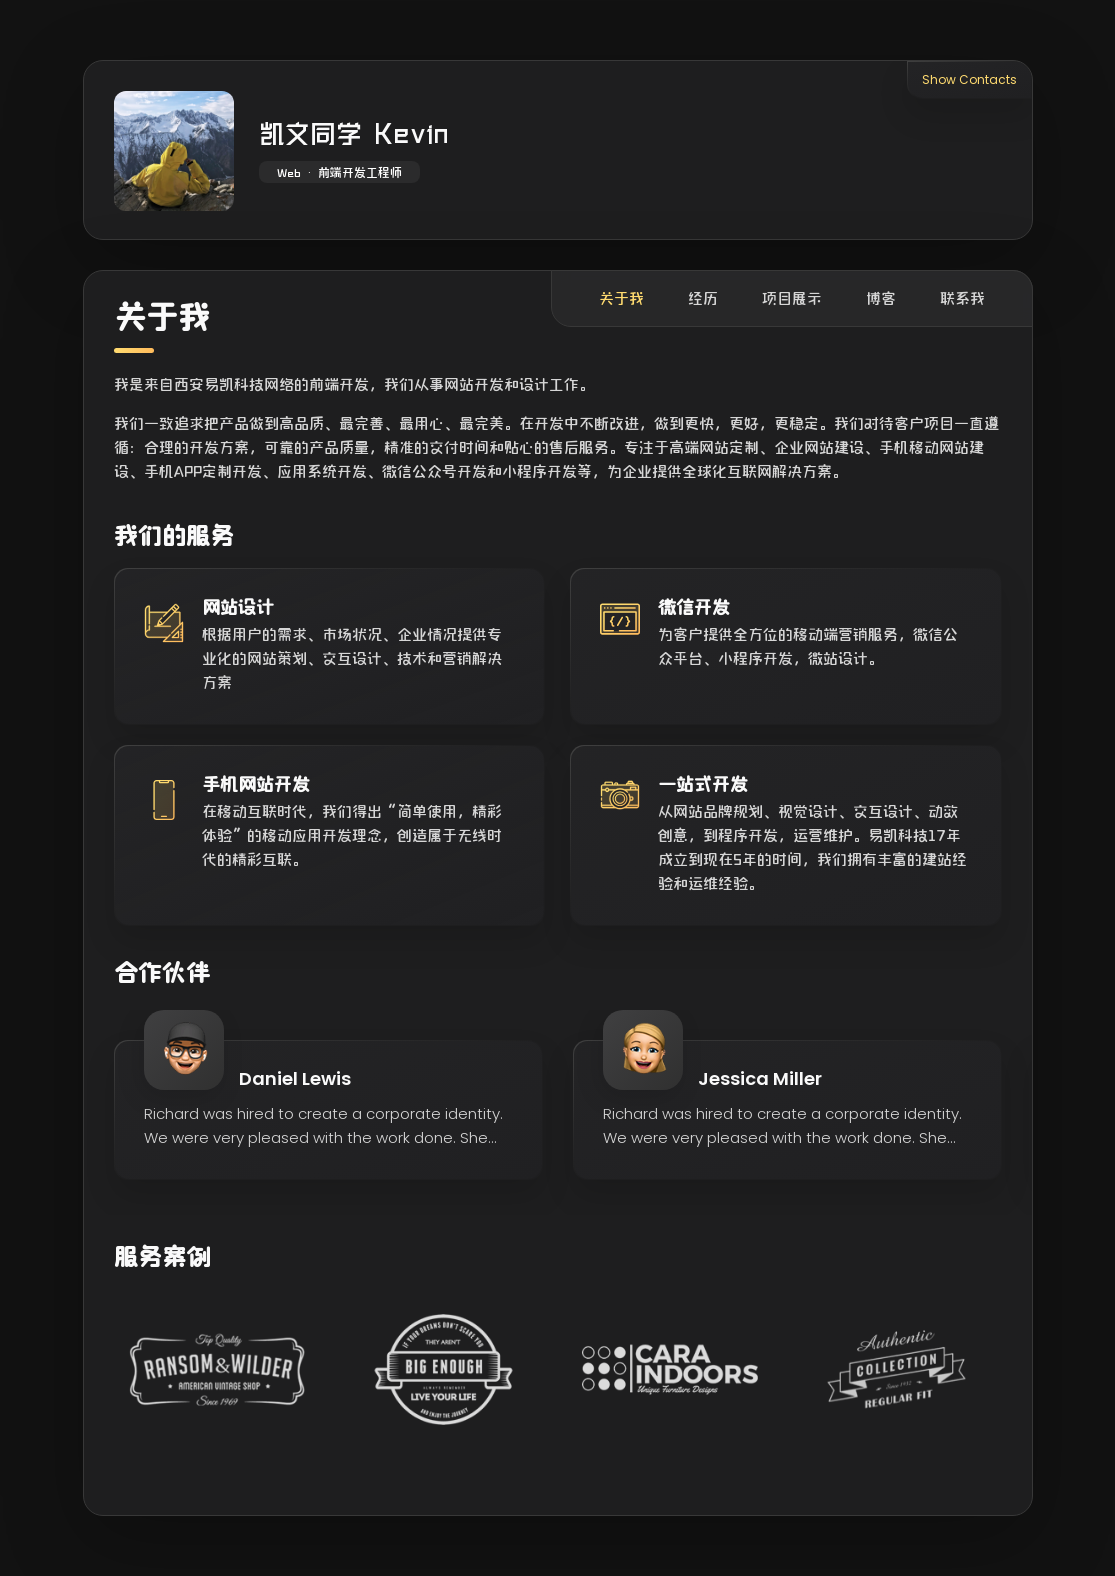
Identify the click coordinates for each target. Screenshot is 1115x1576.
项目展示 (792, 298)
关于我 (621, 298)
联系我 (962, 298)
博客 (881, 298)
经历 (703, 298)
